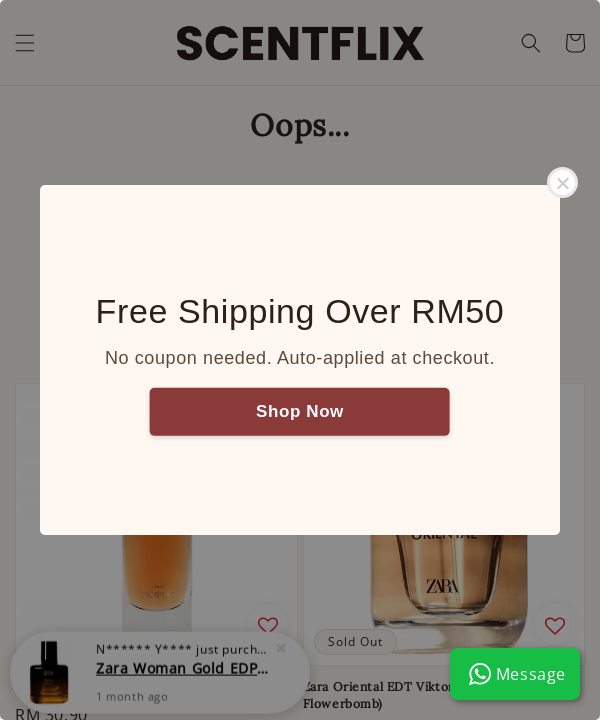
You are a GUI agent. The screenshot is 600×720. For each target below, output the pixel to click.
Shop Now (300, 410)
